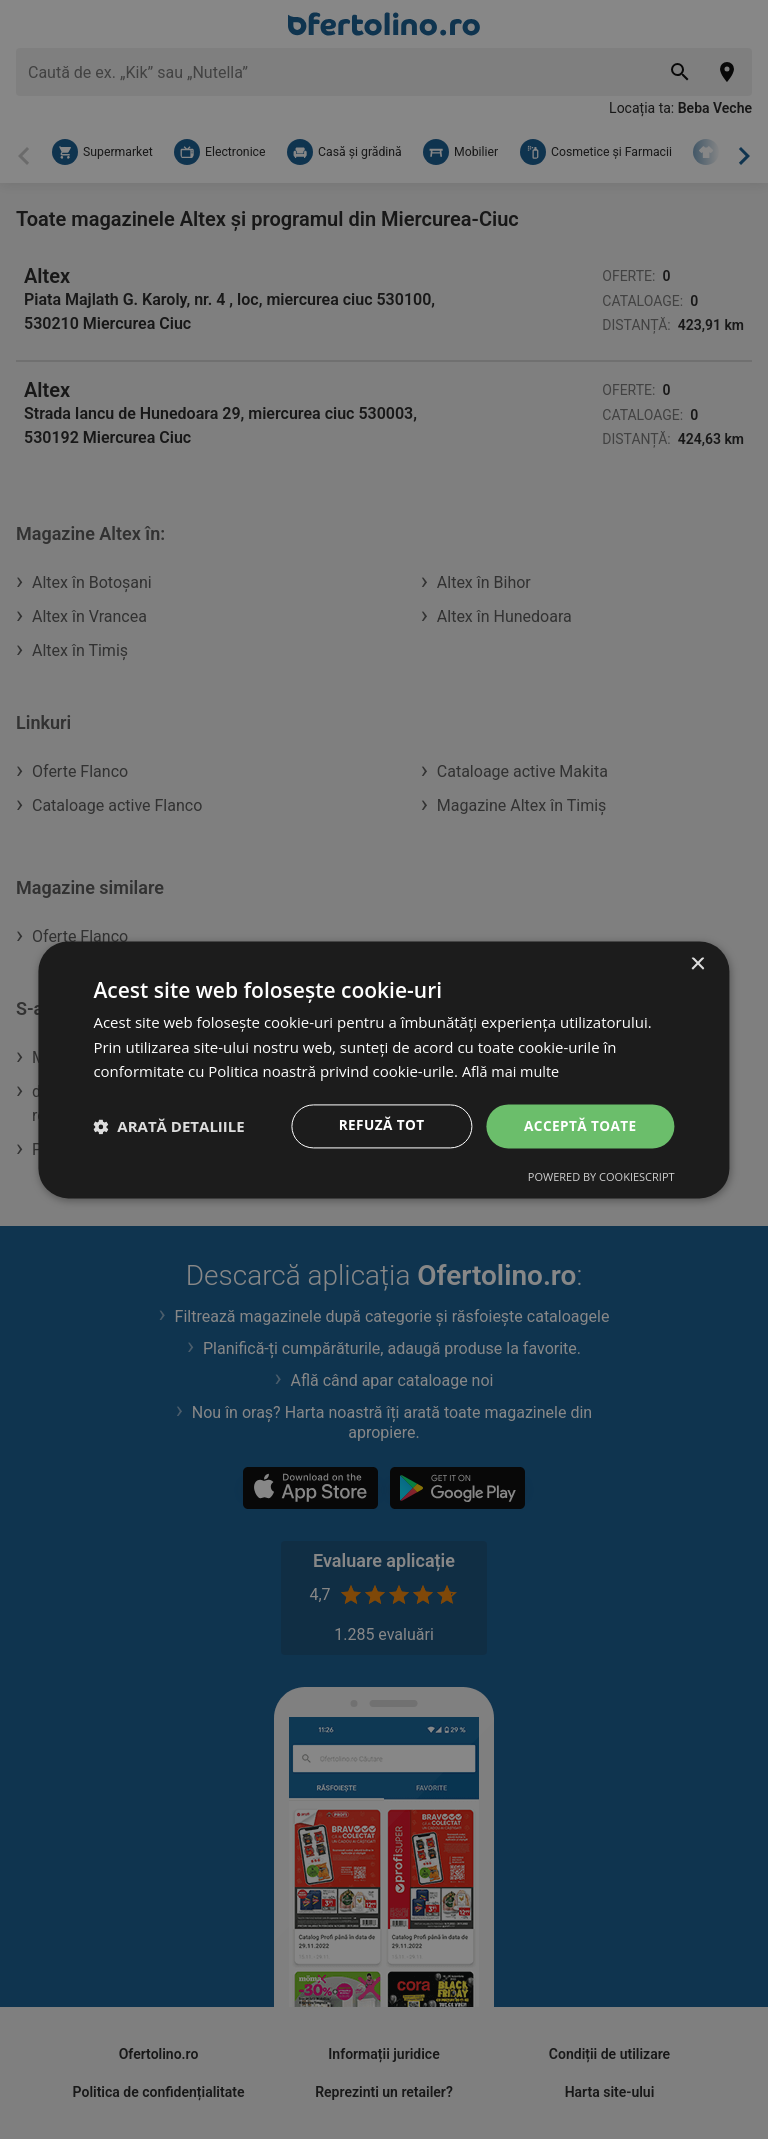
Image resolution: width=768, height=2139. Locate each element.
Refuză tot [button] (378, 1125)
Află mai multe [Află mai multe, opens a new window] (512, 1071)
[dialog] (383, 1069)
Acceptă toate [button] (579, 1125)
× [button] (697, 963)
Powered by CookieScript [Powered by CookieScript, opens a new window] (601, 1177)
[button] (168, 1126)
